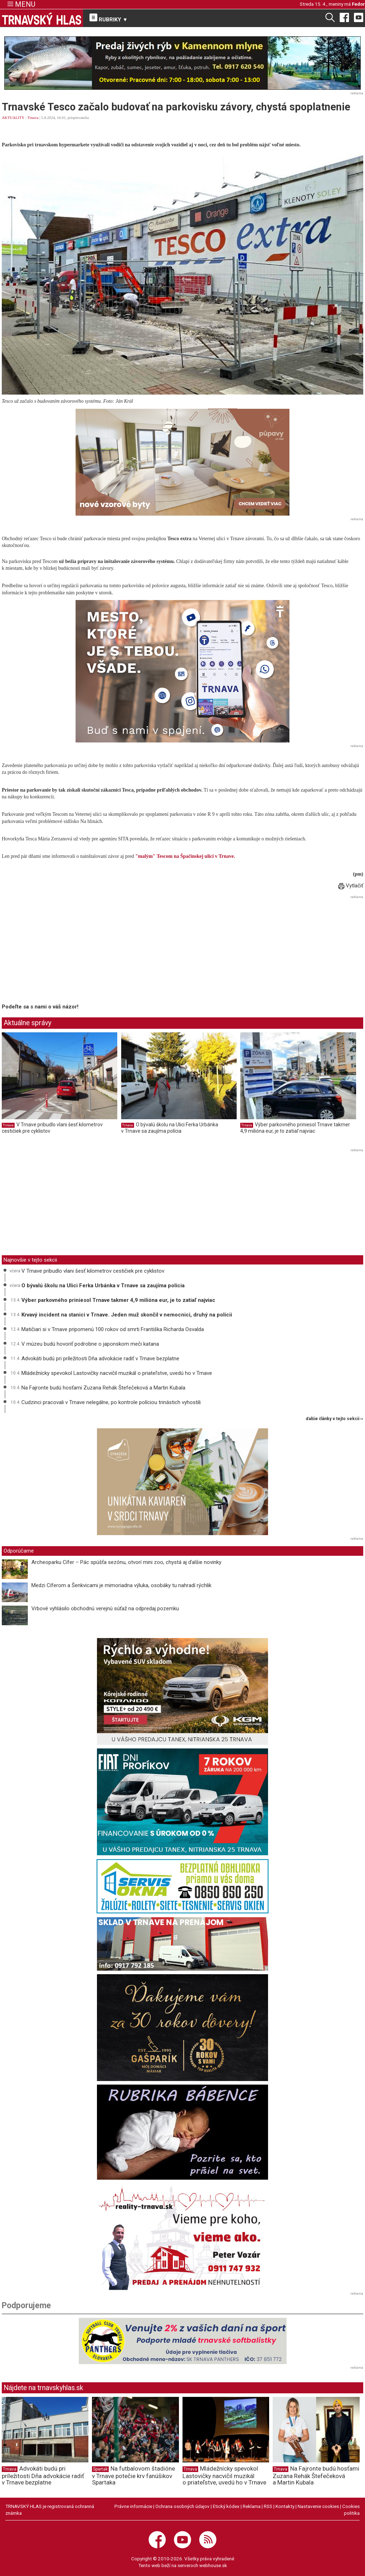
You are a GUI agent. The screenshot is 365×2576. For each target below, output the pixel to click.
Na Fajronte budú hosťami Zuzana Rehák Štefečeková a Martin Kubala (103, 1388)
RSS (268, 2506)
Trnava (32, 117)
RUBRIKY (108, 18)
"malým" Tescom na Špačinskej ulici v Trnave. (185, 856)
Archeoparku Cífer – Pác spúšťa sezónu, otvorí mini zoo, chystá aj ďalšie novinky (126, 1562)
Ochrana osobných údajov (182, 2506)
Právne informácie (133, 2506)
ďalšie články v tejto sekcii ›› (334, 1419)
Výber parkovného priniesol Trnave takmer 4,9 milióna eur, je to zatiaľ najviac (295, 1128)
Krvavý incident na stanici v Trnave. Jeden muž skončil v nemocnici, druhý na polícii (126, 1315)
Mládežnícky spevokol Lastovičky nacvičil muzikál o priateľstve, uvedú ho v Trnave (116, 1373)
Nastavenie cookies (318, 2506)
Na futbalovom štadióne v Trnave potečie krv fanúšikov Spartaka (133, 2475)
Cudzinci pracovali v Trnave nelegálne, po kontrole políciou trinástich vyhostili (111, 1402)
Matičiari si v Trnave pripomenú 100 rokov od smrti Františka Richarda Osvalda (112, 1329)
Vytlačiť (350, 885)
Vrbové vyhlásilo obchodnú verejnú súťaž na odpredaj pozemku (105, 1608)
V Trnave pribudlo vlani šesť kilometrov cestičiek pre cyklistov (92, 1271)
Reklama (252, 2506)
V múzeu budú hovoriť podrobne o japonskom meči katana (90, 1344)
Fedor (358, 4)
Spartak (100, 2469)
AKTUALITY (13, 117)
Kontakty (285, 2506)
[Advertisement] (62, 951)
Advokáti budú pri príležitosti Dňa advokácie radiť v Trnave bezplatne (100, 1358)
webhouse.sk (213, 2565)
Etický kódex (226, 2506)
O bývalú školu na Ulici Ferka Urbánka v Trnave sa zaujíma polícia (169, 1128)
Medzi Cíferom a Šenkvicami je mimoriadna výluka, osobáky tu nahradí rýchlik (121, 1585)
